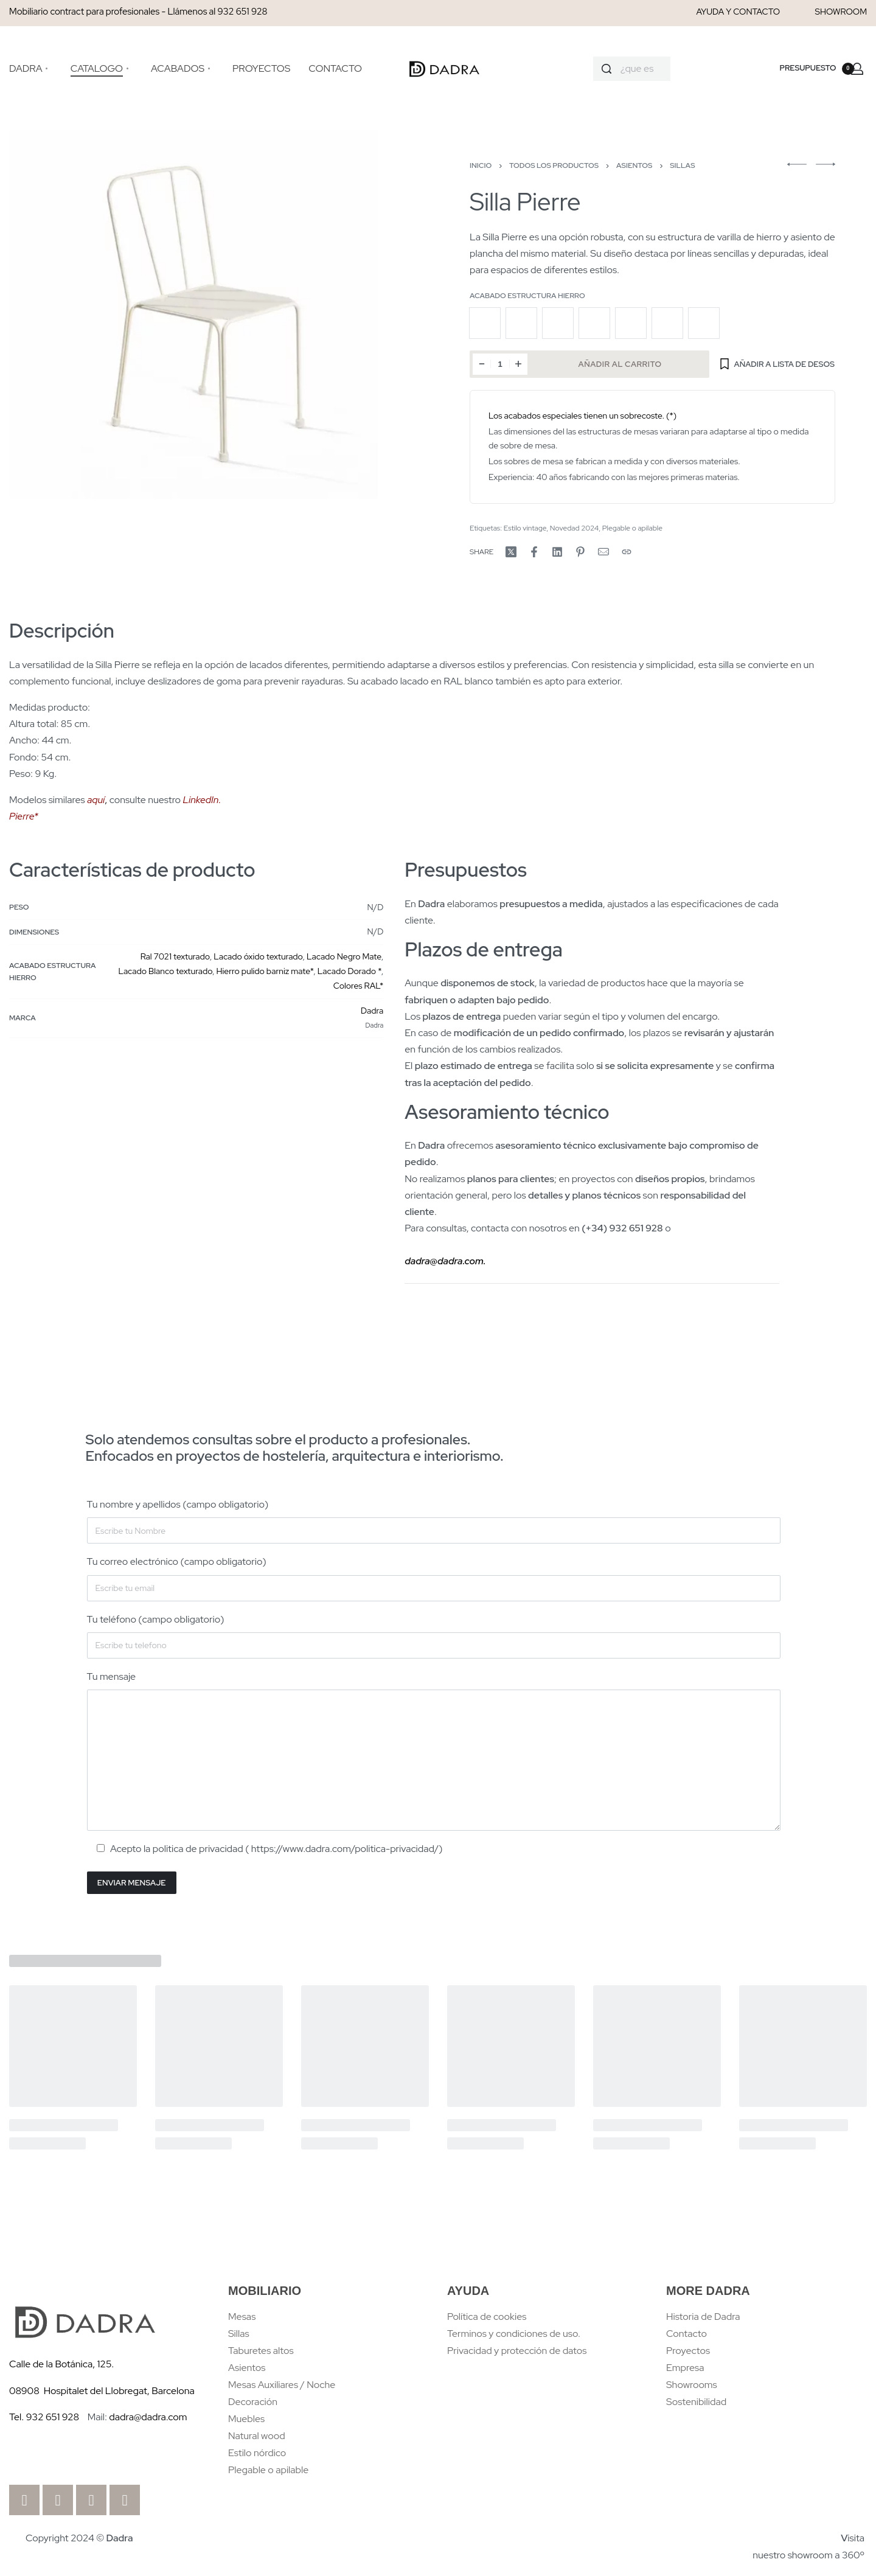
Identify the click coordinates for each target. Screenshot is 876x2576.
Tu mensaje (433, 1750)
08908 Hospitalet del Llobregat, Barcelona (102, 2390)
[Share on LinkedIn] (557, 551)
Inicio (481, 165)
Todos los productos (554, 165)
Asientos (634, 165)
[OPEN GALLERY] (193, 314)
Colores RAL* (358, 985)
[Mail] (603, 551)
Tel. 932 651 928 (44, 2417)
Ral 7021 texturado (175, 956)
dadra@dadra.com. (445, 1261)
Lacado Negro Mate (344, 956)
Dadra (372, 1010)
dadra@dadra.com (148, 2417)
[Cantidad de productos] (500, 364)
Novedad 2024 (574, 528)
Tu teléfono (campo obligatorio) (433, 1636)
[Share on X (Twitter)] (511, 551)
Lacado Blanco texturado (165, 971)
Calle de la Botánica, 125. (62, 2364)
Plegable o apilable (632, 528)
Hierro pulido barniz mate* (265, 971)
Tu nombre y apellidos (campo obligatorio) (433, 1521)
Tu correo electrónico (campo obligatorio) (433, 1578)
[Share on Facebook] (534, 551)
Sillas (682, 165)
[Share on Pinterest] (580, 551)
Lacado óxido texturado (258, 956)
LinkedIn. (202, 799)
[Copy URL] (626, 551)
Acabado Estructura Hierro (527, 296)
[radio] (485, 323)
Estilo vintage (525, 528)
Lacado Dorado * (349, 971)
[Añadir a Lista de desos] (776, 364)
